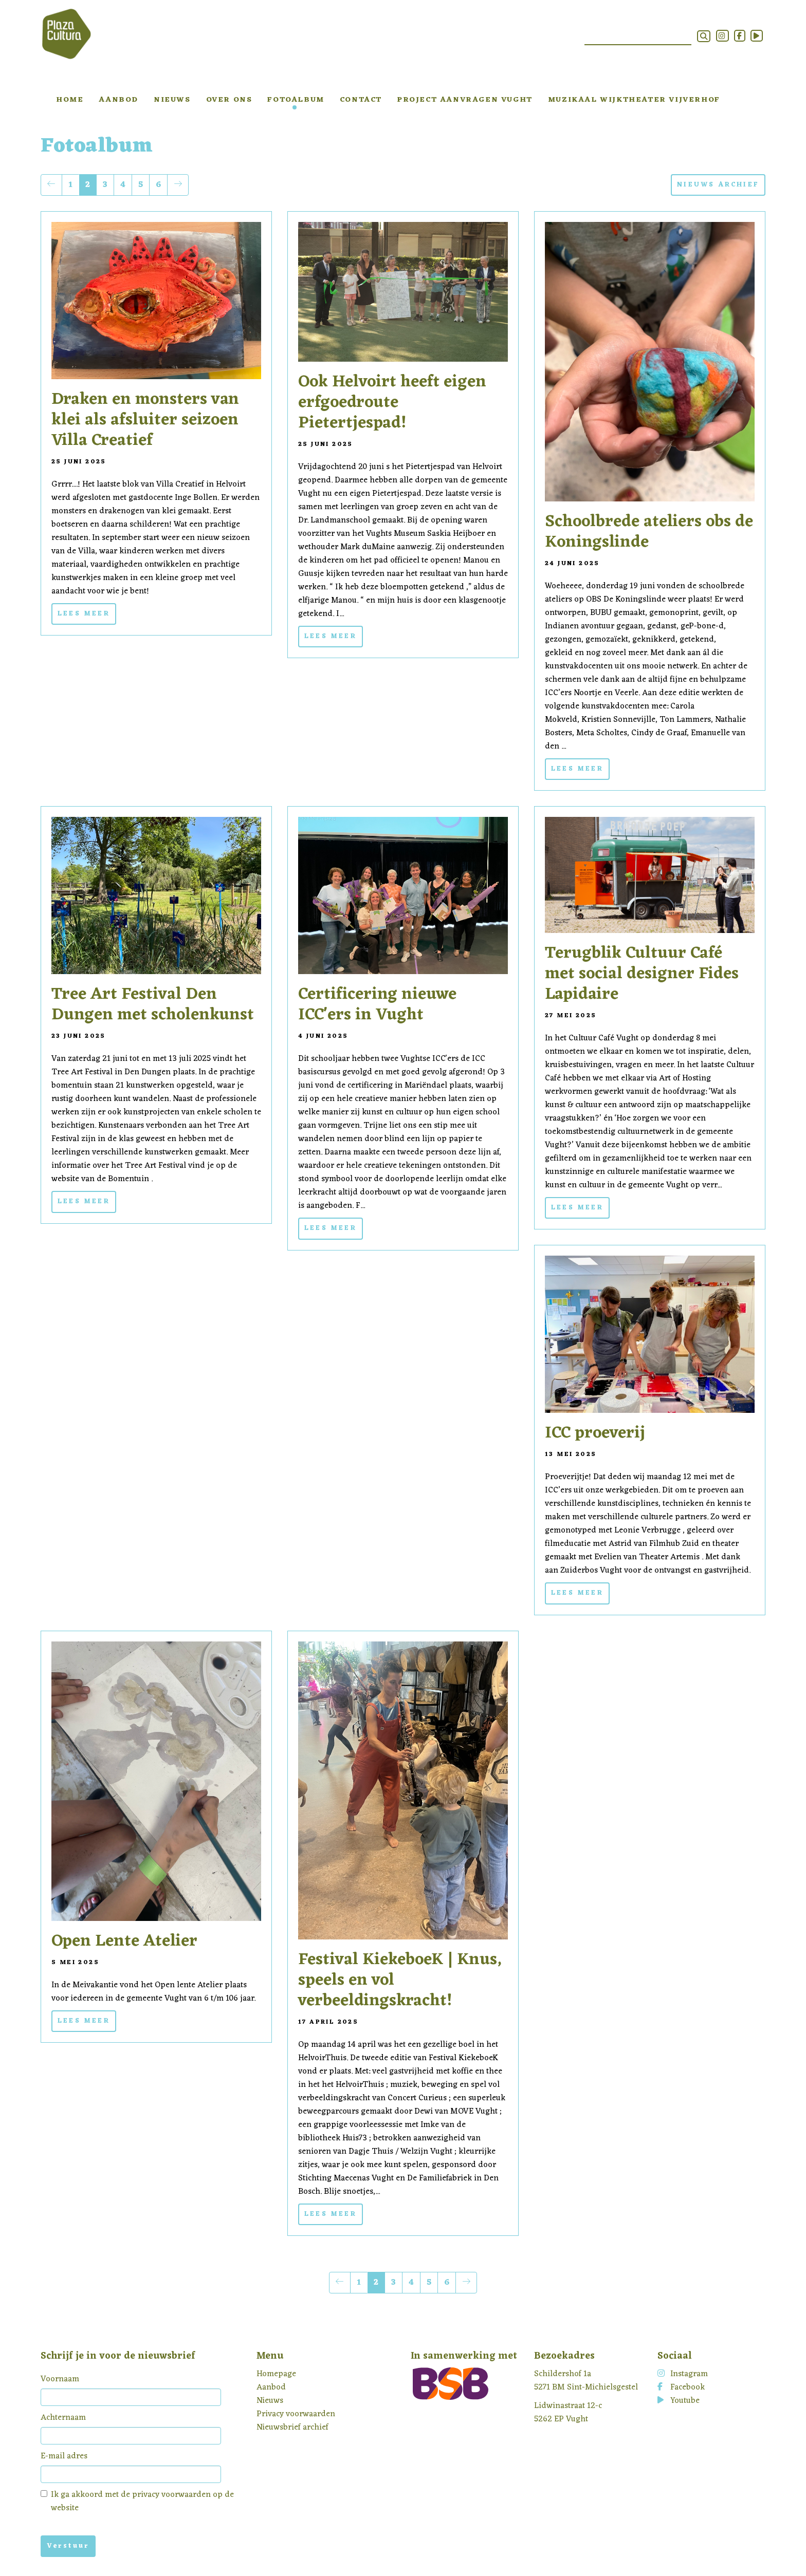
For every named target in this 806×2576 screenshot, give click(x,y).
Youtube (678, 2401)
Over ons (229, 100)
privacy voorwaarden (171, 2495)
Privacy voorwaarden (296, 2414)
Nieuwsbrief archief (292, 2427)
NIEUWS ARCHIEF (718, 185)
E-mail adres (64, 2456)
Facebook (681, 2387)
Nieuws (172, 100)
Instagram (682, 2374)
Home (69, 100)
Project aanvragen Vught (465, 100)
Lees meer (84, 614)
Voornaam (60, 2379)
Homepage (276, 2374)
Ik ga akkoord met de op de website (137, 2501)
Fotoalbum (295, 100)
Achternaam (63, 2417)
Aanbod (118, 100)
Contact (361, 100)
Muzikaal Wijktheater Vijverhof (634, 100)
